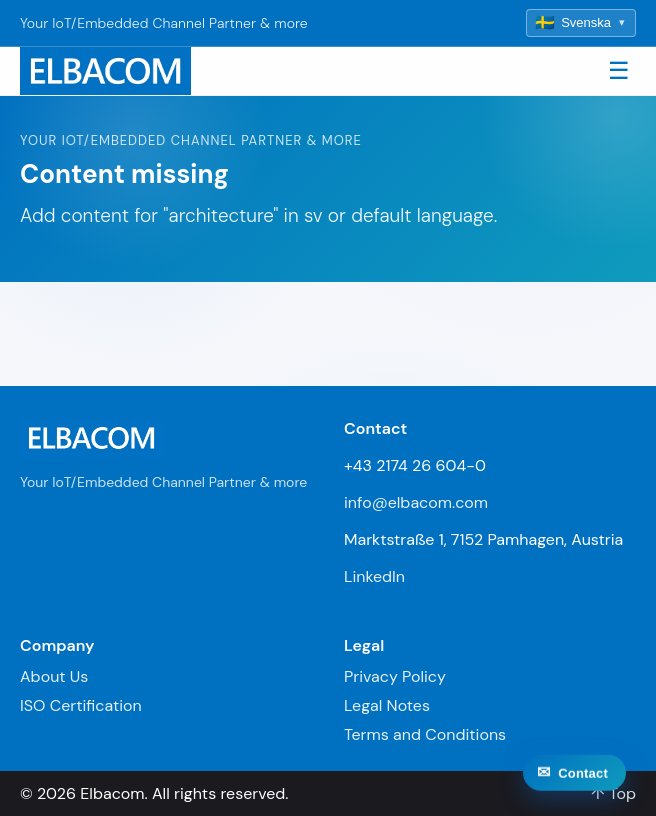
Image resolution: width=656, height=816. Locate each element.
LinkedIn (374, 576)
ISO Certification (81, 705)
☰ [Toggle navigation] (619, 70)
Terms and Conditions (425, 734)
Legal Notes (387, 705)
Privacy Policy (395, 676)
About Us (54, 676)
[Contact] (574, 790)
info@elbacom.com (416, 502)
